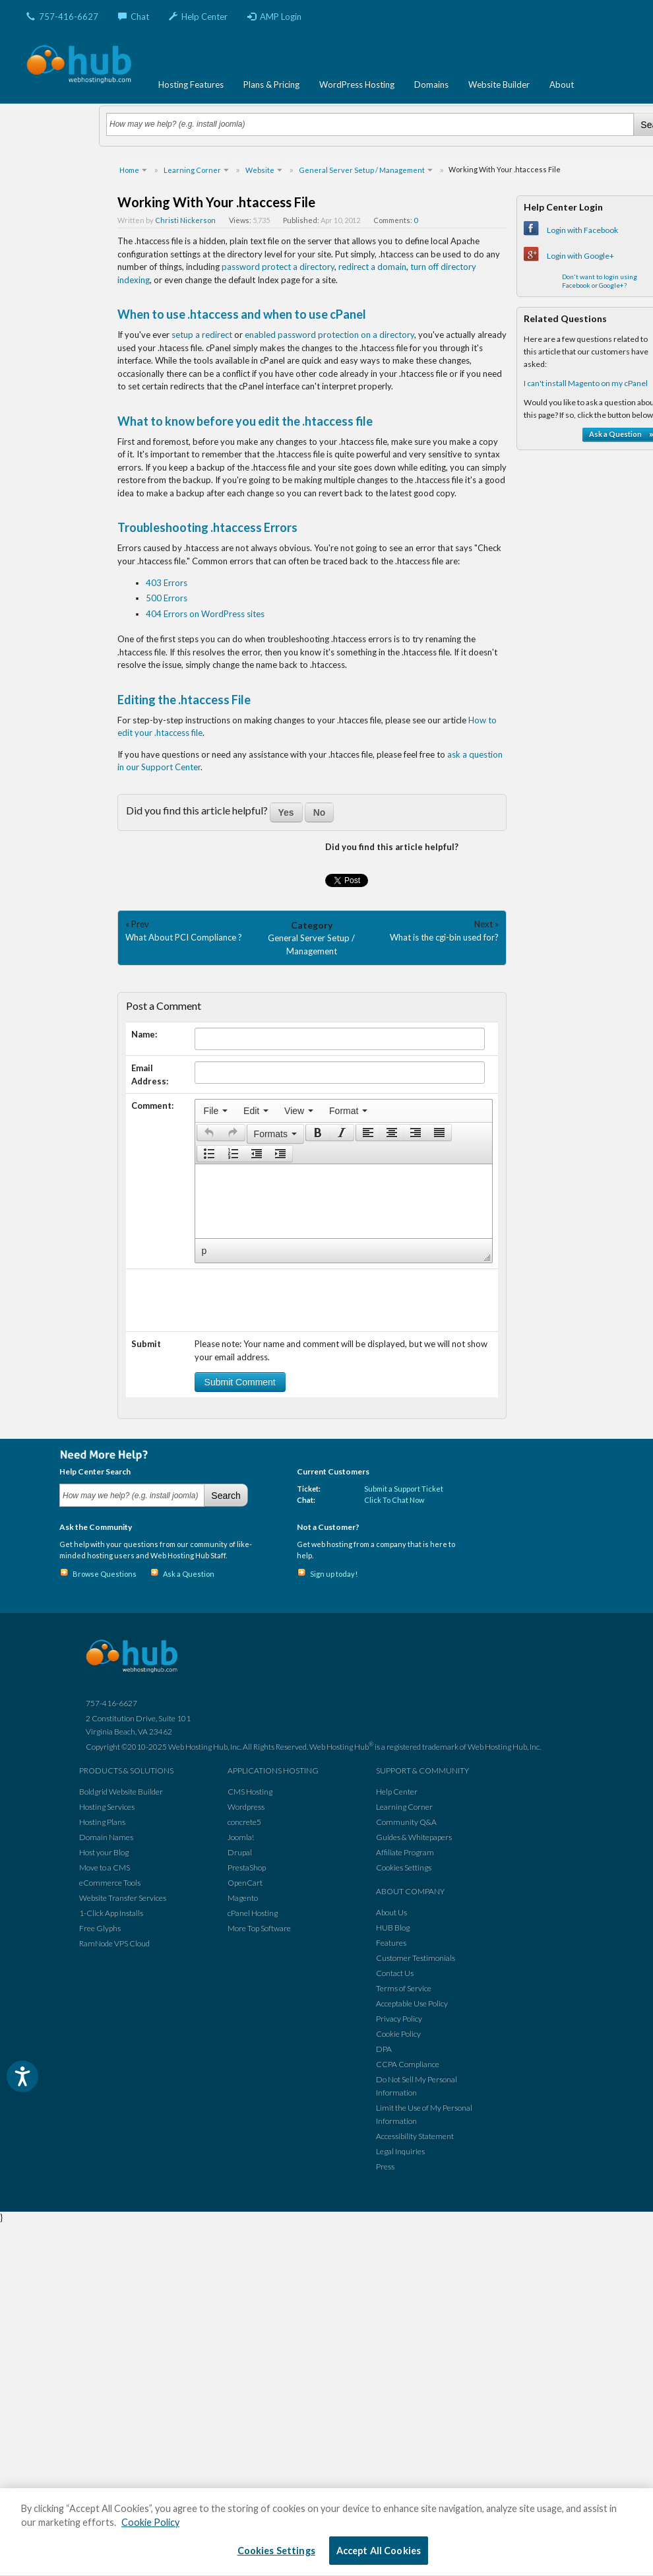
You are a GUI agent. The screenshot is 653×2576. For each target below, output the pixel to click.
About (561, 84)
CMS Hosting (250, 1792)
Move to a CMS (104, 1867)
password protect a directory (278, 266)
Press (385, 2166)
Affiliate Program (405, 1852)
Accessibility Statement (415, 2136)
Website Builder (499, 84)
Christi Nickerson (185, 220)
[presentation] (215, 1111)
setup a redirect (201, 334)
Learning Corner (404, 1807)
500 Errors (166, 598)
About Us (391, 1912)
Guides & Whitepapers (414, 1837)
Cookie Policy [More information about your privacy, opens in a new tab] (150, 2522)
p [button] (204, 1250)
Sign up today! (334, 1573)
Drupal (240, 1852)
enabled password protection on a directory (329, 334)
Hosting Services (107, 1807)
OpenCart (245, 1883)
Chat (133, 16)
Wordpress (246, 1807)
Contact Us (395, 1973)
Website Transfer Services (122, 1898)
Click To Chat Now (394, 1500)
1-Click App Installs (111, 1913)
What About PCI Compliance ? (183, 937)
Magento (243, 1898)
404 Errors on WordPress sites (205, 614)
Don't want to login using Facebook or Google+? (599, 281)
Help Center (198, 16)
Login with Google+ (580, 256)
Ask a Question (188, 1573)
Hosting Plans (102, 1822)
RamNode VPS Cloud (114, 1943)
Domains (431, 84)
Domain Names (106, 1837)
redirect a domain (372, 266)
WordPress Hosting (356, 84)
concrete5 (244, 1822)
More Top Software (259, 1928)
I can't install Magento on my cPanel (586, 383)
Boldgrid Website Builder (121, 1792)
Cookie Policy (398, 2034)
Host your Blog (104, 1852)
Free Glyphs (100, 1928)
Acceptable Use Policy (412, 2003)
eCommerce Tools (109, 1883)
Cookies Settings (403, 1867)
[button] (209, 1132)
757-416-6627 (62, 16)
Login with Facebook (582, 230)
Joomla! (241, 1837)
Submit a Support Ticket (403, 1488)
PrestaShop (247, 1867)
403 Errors (166, 583)
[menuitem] (216, 1111)
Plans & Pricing (271, 84)
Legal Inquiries (400, 2151)
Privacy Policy (399, 2019)
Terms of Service (403, 1988)
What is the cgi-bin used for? (444, 937)
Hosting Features (191, 84)
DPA (384, 2049)
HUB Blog (393, 1927)
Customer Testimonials (415, 1958)
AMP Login (274, 16)
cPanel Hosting (253, 1913)
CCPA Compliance (407, 2064)
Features (391, 1943)
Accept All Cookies (378, 2550)
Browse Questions (105, 1573)
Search (225, 1495)
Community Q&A (406, 1822)
